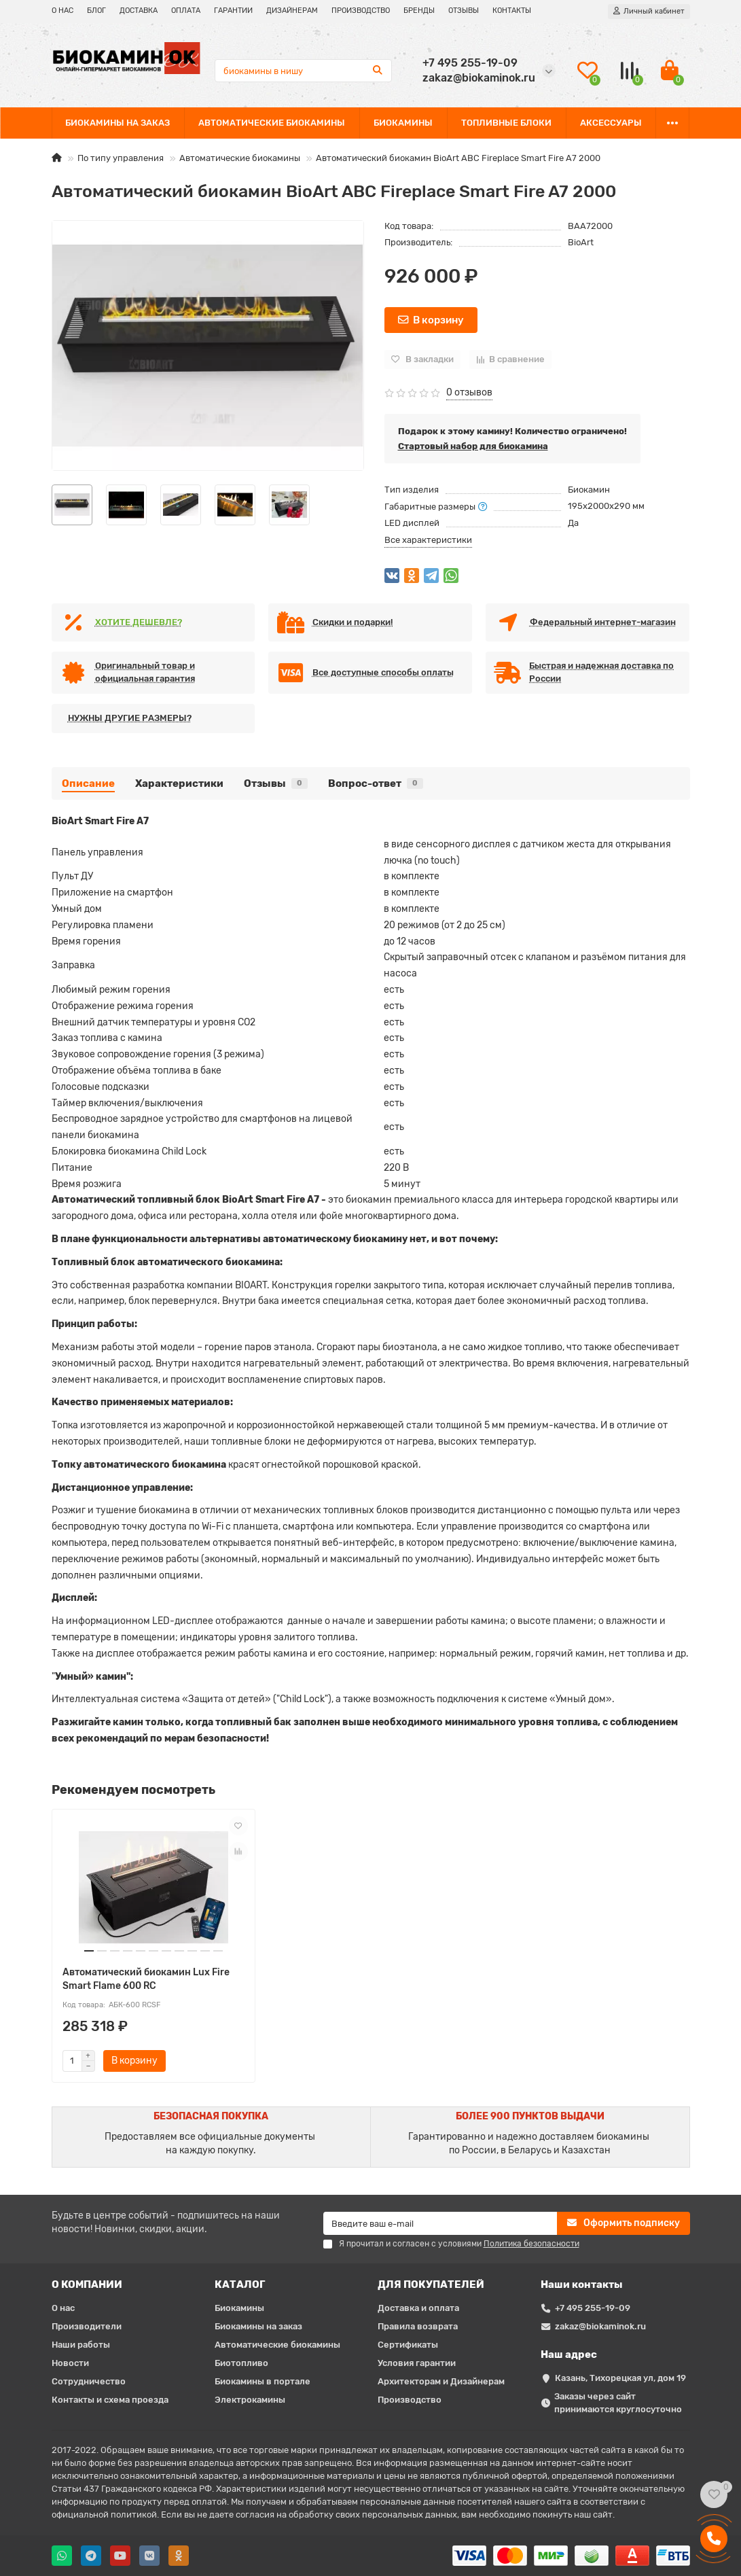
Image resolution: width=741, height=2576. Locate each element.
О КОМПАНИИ (87, 2284)
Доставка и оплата (418, 2308)
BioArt (581, 242)
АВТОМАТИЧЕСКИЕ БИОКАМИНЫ (271, 123)
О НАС (62, 10)
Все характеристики (428, 540)
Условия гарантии (417, 2363)
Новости (70, 2363)
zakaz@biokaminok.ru (600, 2326)
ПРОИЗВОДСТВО (360, 10)
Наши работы (81, 2345)
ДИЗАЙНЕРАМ (292, 10)
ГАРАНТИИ (233, 10)
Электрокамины (250, 2400)
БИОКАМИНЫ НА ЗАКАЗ (117, 123)
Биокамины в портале (262, 2381)
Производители (87, 2326)
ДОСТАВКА (139, 10)
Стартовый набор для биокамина (473, 446)
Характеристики (179, 783)
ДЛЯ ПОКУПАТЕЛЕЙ (431, 2284)
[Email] (440, 2223)
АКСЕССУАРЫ (611, 123)
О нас (63, 2308)
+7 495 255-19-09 (592, 2308)
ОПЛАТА (185, 10)
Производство (409, 2400)
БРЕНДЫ (419, 10)
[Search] (303, 70)
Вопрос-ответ (375, 783)
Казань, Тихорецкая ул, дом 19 (620, 2378)
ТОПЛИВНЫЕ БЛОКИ (506, 123)
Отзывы (276, 783)
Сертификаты (408, 2345)
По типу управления (120, 158)
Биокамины (239, 2308)
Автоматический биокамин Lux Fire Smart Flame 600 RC (146, 1979)
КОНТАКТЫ (511, 10)
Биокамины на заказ (258, 2326)
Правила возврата (418, 2326)
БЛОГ (96, 10)
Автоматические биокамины (239, 158)
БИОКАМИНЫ (403, 123)
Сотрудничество (89, 2381)
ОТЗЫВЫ (463, 10)
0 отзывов (469, 392)
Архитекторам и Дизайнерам (441, 2381)
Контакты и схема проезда (110, 2400)
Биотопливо (241, 2363)
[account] (649, 11)
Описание (88, 783)
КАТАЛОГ (240, 2284)
